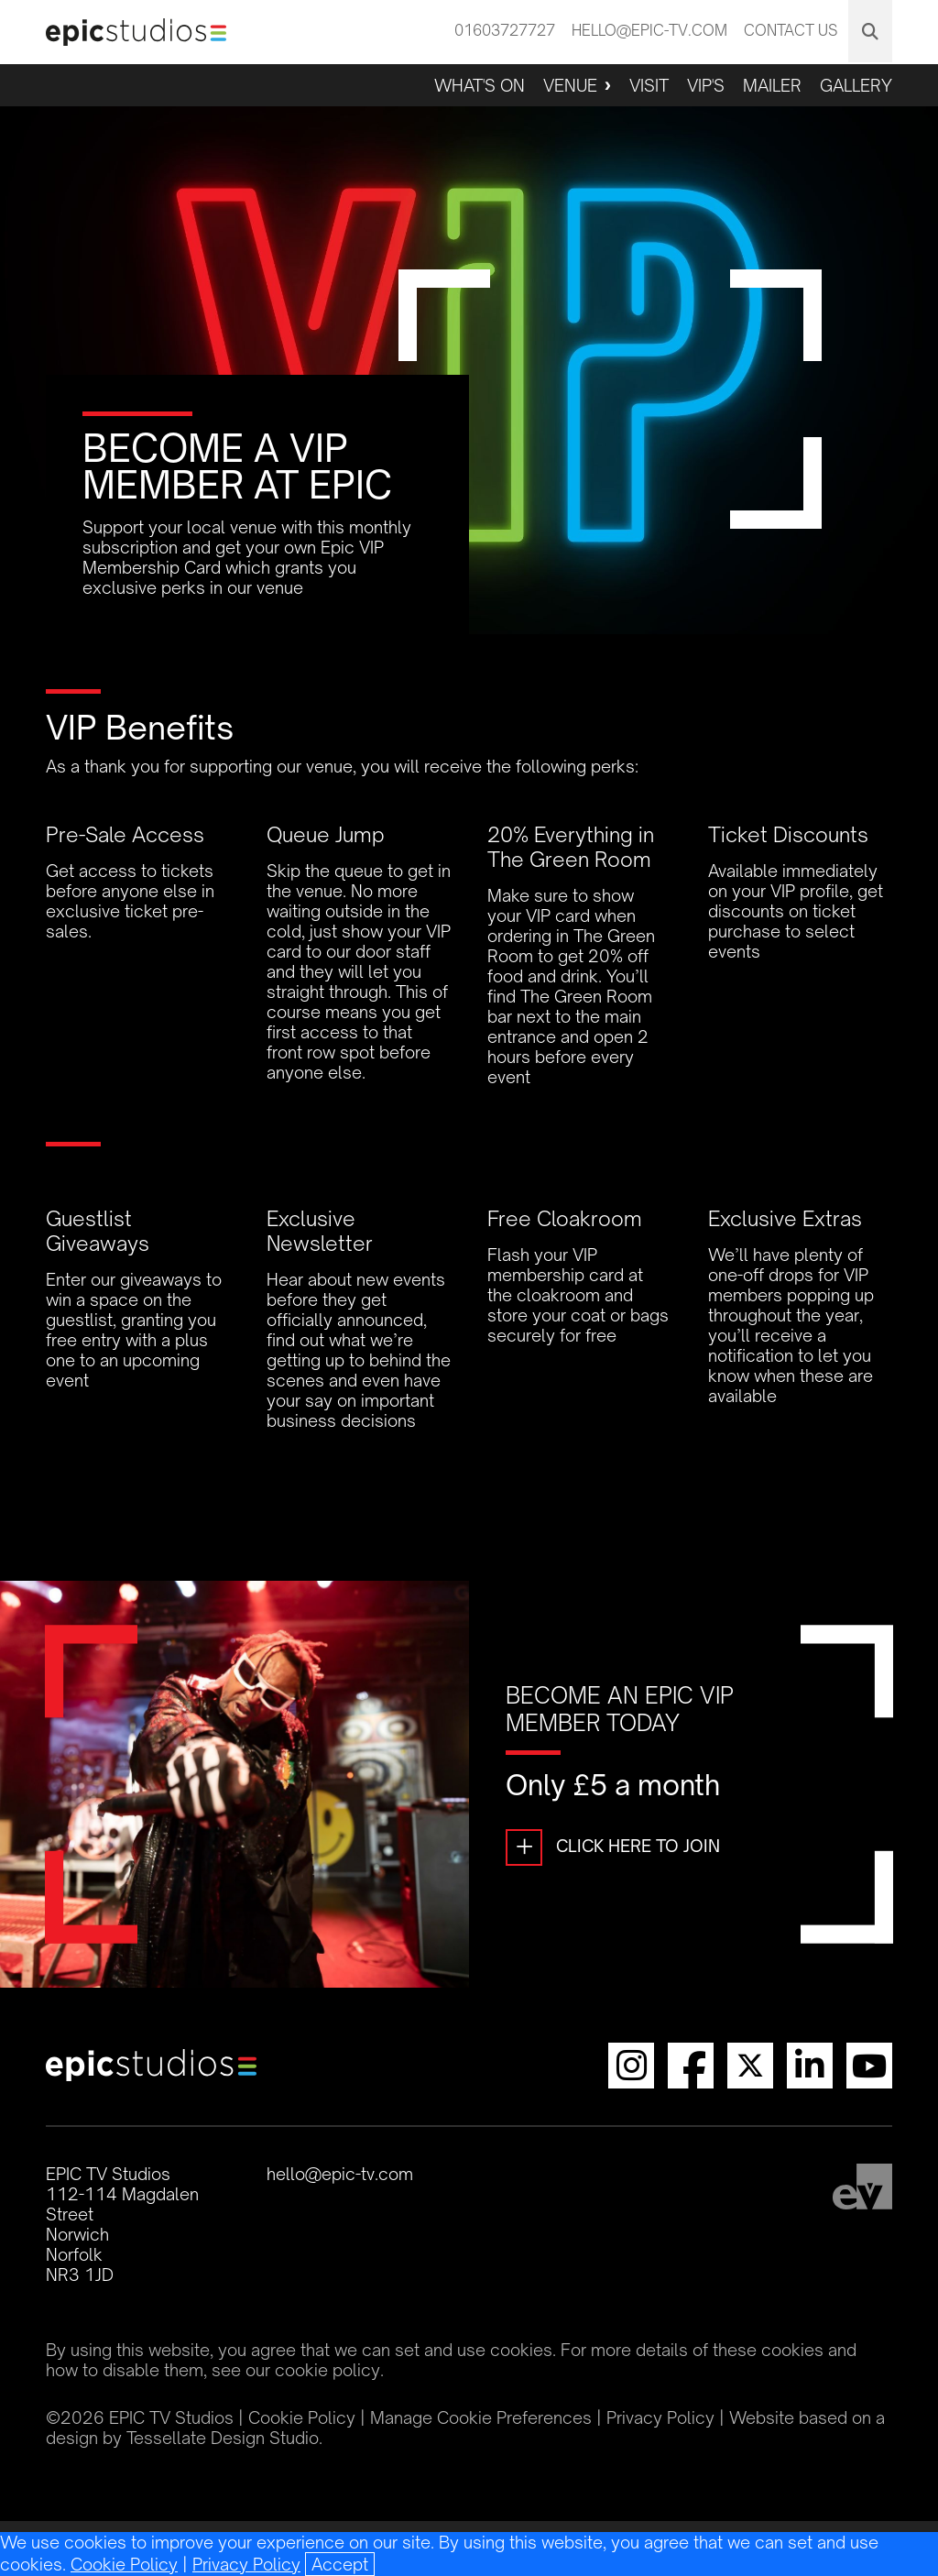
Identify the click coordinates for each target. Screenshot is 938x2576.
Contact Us (790, 30)
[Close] (340, 2564)
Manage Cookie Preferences (481, 2417)
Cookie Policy (124, 2564)
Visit (649, 85)
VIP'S (706, 85)
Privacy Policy (246, 2564)
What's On (479, 85)
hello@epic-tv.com (649, 30)
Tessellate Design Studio (222, 2438)
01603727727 (504, 30)
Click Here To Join (613, 1847)
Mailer (772, 85)
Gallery (856, 85)
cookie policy (327, 2370)
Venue (570, 85)
